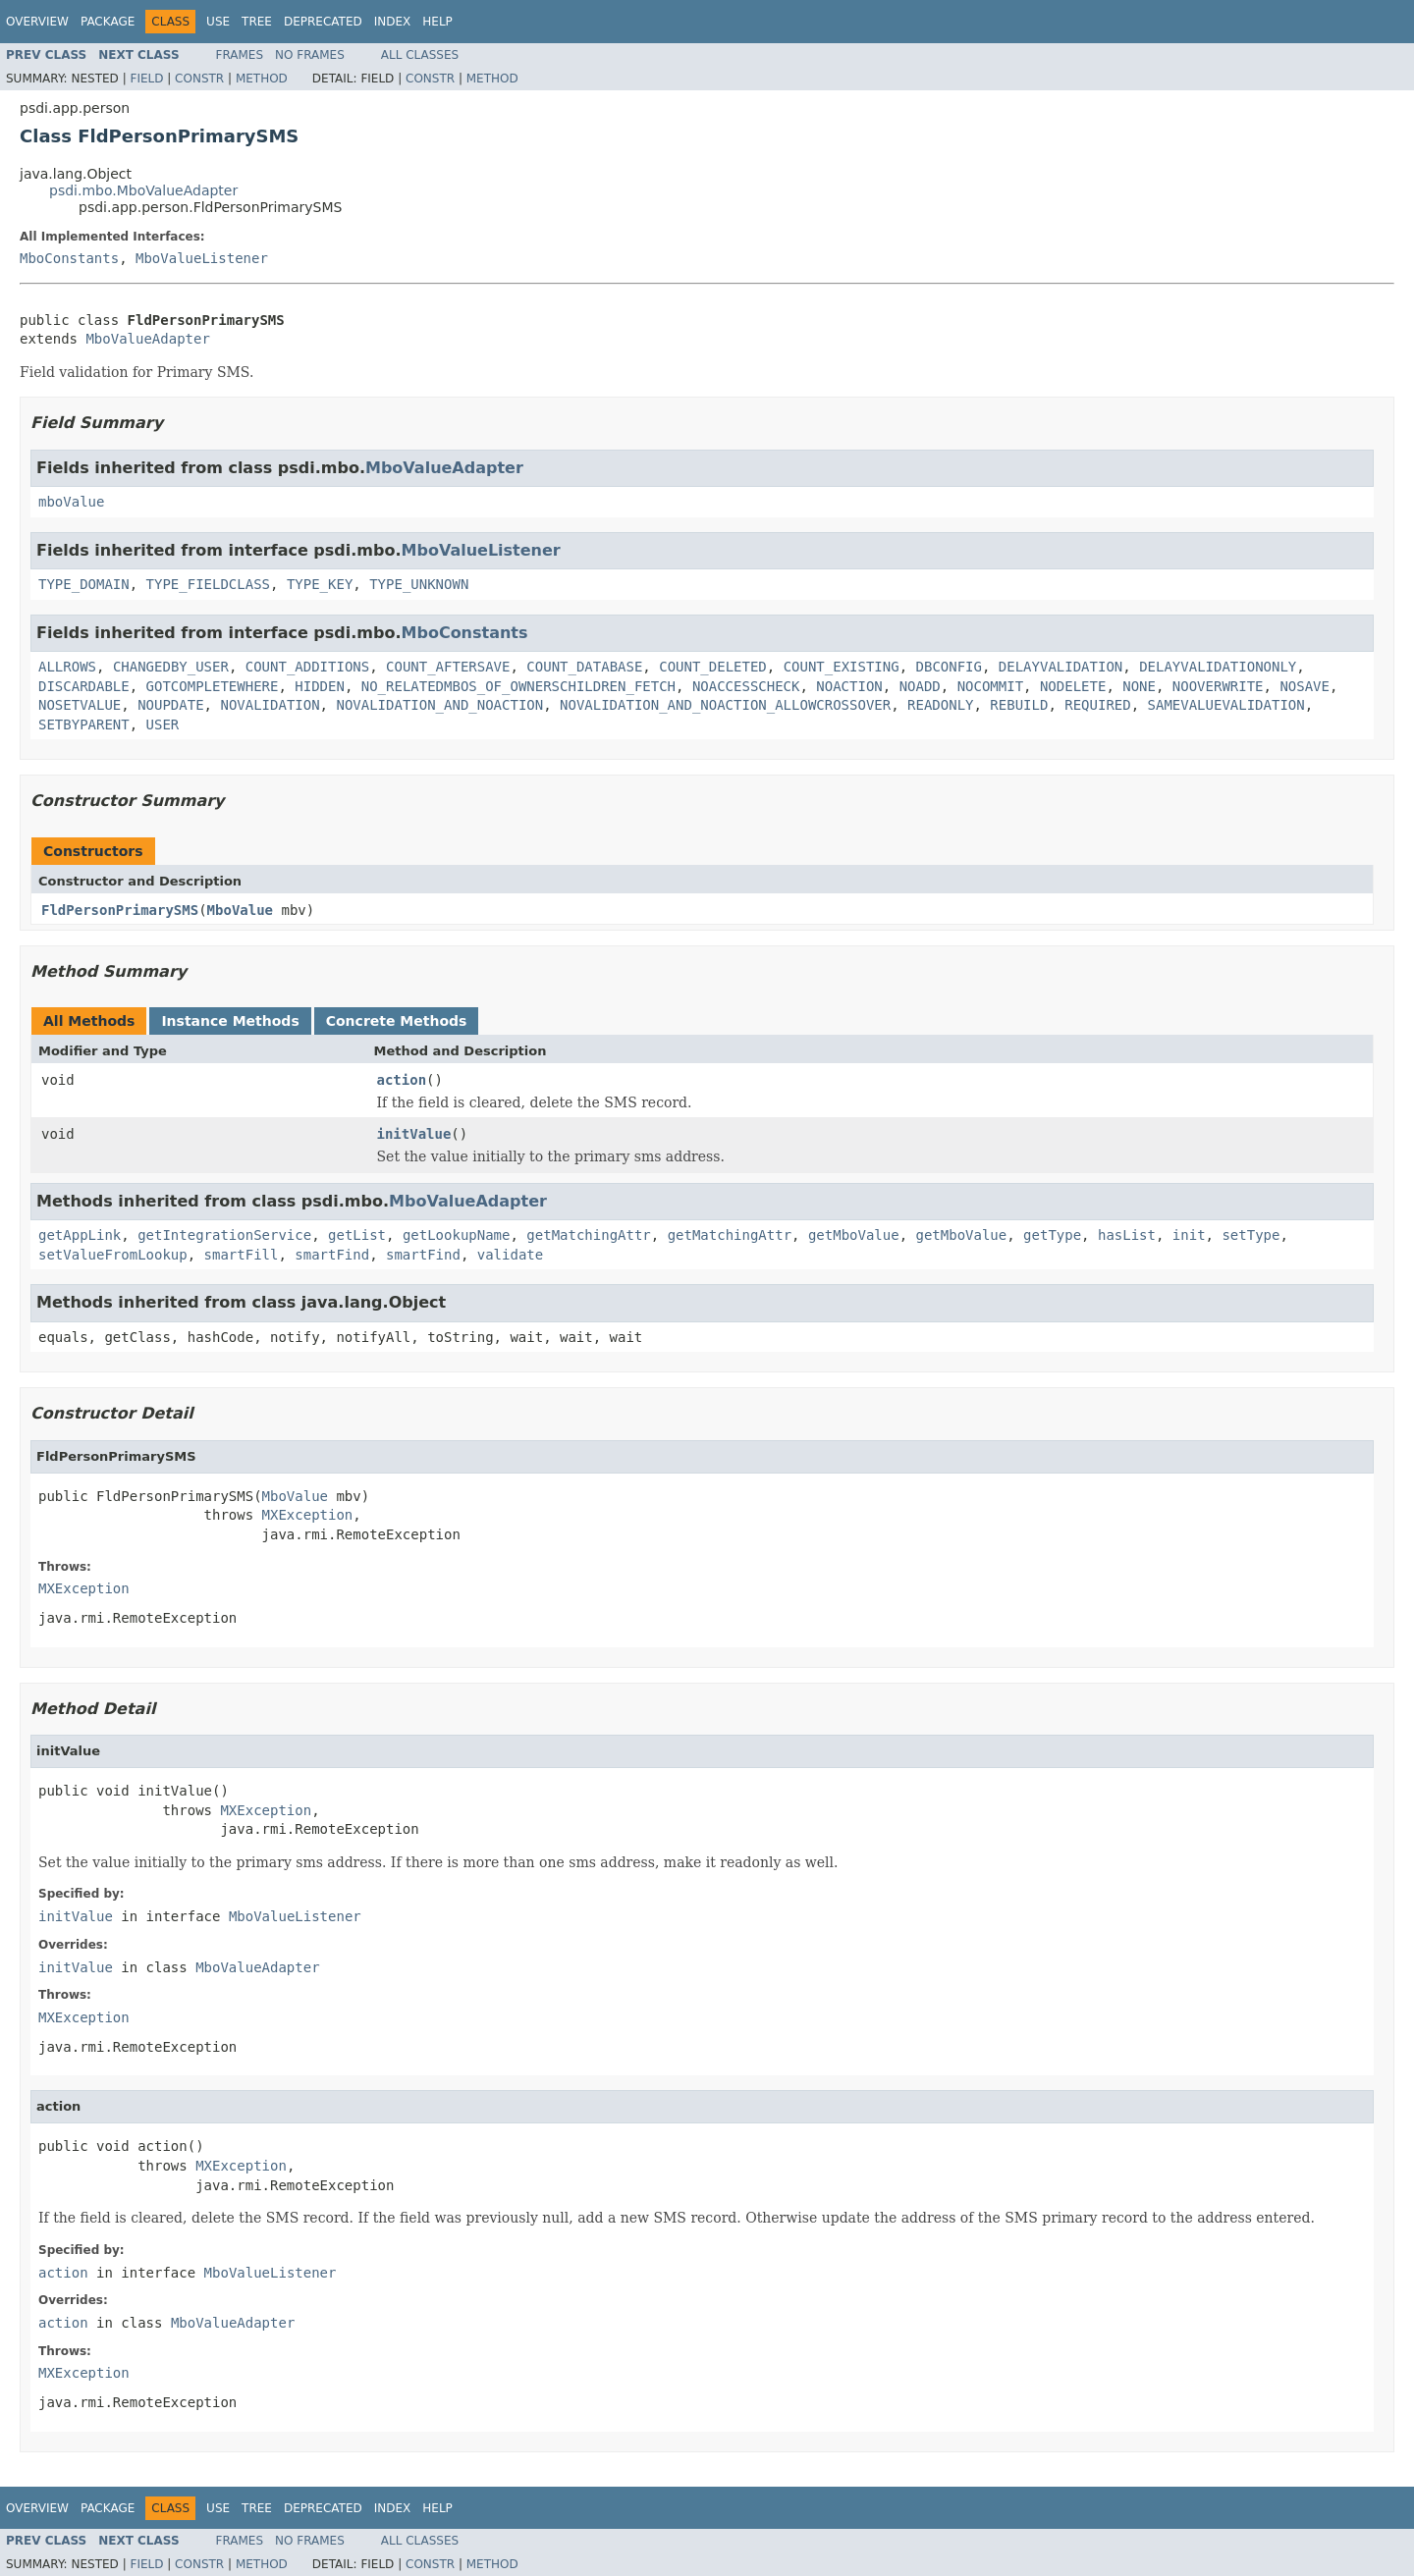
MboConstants (69, 258)
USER (163, 724)
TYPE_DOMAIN (84, 584)
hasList (1127, 1235)
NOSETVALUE (79, 705)
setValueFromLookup (113, 1254)
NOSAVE (1304, 686)
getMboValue (853, 1235)
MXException (308, 1515)
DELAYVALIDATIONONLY (1217, 666)
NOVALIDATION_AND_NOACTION (439, 705)
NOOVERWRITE (1218, 686)
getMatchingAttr (588, 1235)
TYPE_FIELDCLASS (208, 584)
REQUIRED (1097, 705)
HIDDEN (320, 686)
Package (108, 21)
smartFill (241, 1254)
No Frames (310, 55)
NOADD (920, 686)
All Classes (420, 55)
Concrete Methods (396, 1021)
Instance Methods (230, 1021)
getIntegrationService (224, 1235)
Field (146, 78)
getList (357, 1235)
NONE (1139, 686)
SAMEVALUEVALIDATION (1226, 705)
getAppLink (79, 1235)
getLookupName (457, 1235)
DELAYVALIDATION (1060, 666)
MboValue (240, 910)
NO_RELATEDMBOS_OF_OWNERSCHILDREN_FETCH (518, 686)
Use (218, 21)
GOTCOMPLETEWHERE (212, 686)
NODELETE (1073, 686)
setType (1250, 1235)
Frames (240, 55)
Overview (37, 21)
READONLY (940, 705)
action (402, 1080)
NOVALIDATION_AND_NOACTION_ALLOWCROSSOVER (725, 705)
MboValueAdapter (147, 339)
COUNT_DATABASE (584, 666)
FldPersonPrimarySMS (119, 910)
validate (510, 1254)
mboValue (71, 502)
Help (437, 21)
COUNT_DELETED (713, 666)
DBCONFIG (949, 666)
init (1189, 1235)
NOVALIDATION (269, 705)
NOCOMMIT (990, 686)
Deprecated (323, 21)
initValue (414, 1134)
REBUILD (1019, 705)
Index (392, 21)
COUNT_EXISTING (841, 666)
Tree (257, 21)
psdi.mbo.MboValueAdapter (143, 190)
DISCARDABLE (84, 686)
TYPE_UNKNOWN (418, 584)
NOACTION (849, 686)
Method (262, 78)
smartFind (332, 1254)
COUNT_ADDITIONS (307, 666)
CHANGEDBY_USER (171, 666)
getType (1052, 1235)
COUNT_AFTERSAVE (448, 666)
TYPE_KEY (320, 584)
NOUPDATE (170, 705)
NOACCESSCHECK (746, 686)
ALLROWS (67, 666)
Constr (199, 78)
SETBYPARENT (84, 724)
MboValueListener (202, 258)
